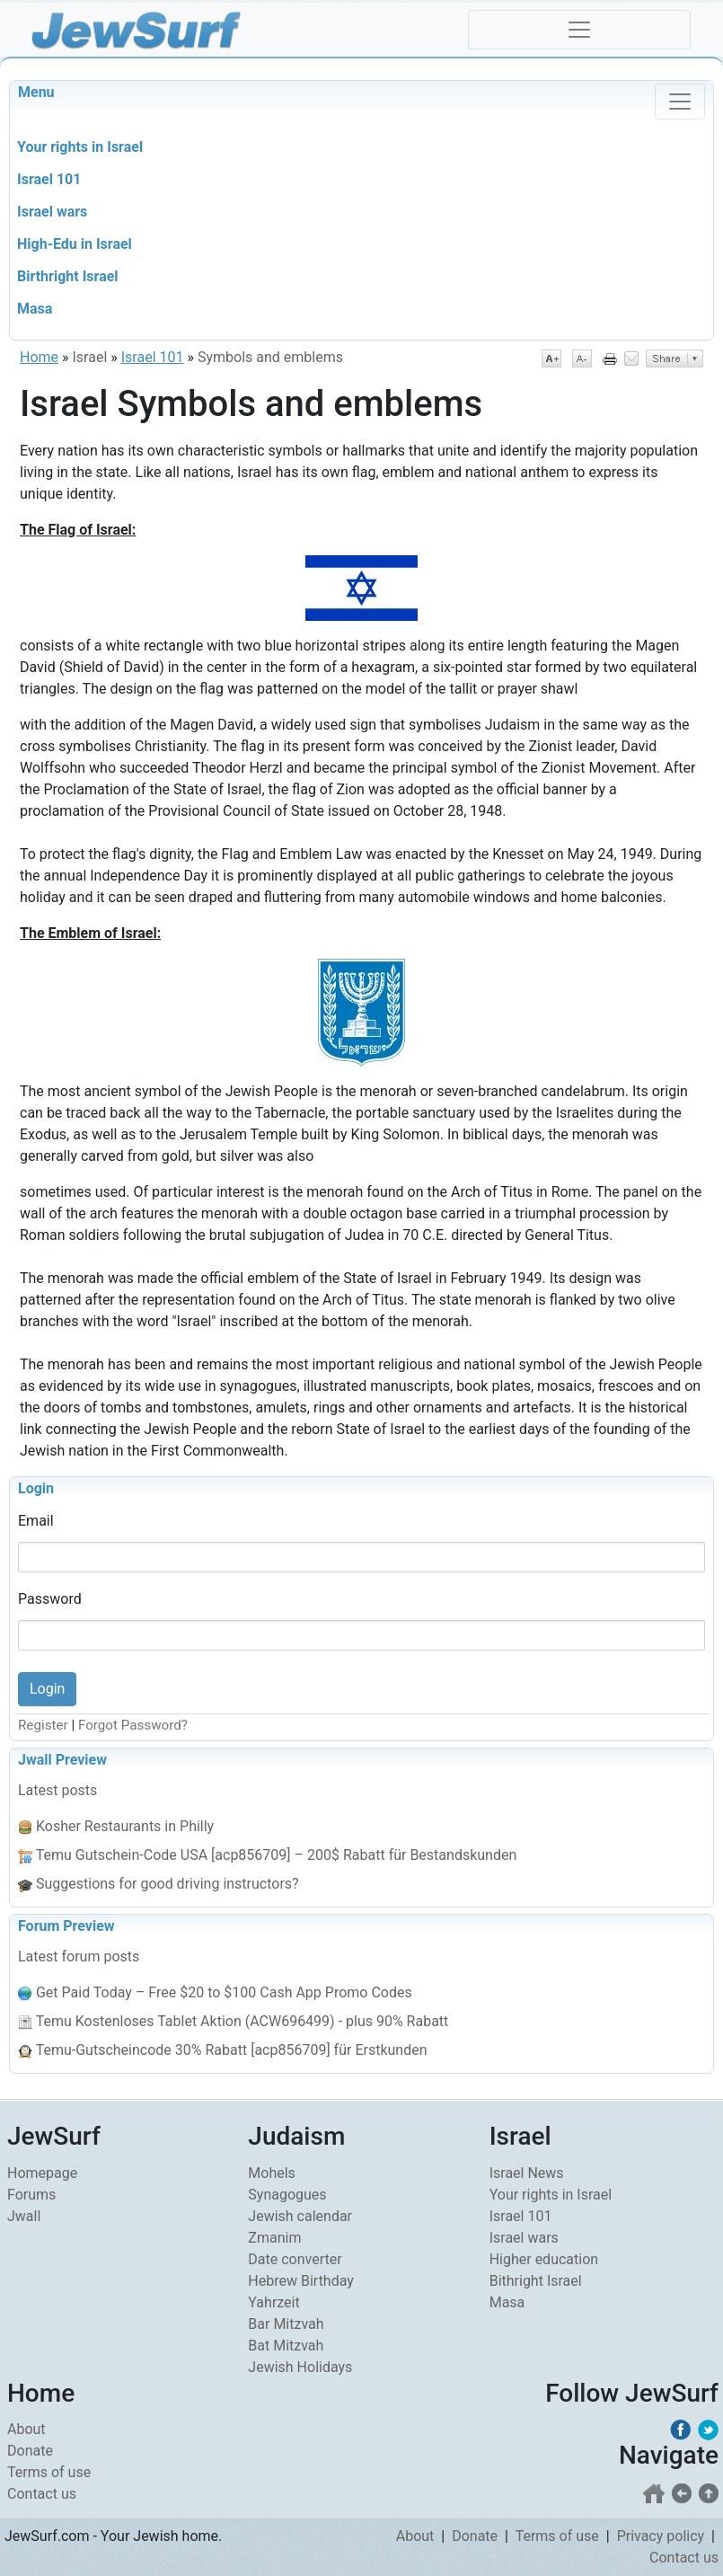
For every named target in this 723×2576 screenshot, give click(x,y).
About (26, 2429)
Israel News (526, 2173)
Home (39, 357)
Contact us (41, 2493)
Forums (31, 2194)
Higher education (543, 2259)
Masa (507, 2302)
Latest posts (57, 1790)
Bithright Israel (535, 2280)
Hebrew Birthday (301, 2280)
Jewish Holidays (300, 2367)
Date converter (294, 2259)
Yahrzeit (273, 2302)
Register (43, 1725)
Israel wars (524, 2237)
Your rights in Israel (551, 2194)
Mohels (271, 2173)
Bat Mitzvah (285, 2345)
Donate (30, 2450)
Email (36, 1520)
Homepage (42, 2173)
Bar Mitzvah (285, 2324)
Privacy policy (661, 2536)
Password (50, 1598)
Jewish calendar (300, 2216)
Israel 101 (152, 357)
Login (36, 1488)
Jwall (23, 2216)
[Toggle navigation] (579, 29)
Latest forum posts (78, 1956)
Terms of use (49, 2472)
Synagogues (287, 2194)
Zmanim (274, 2237)
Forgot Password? (133, 1725)
